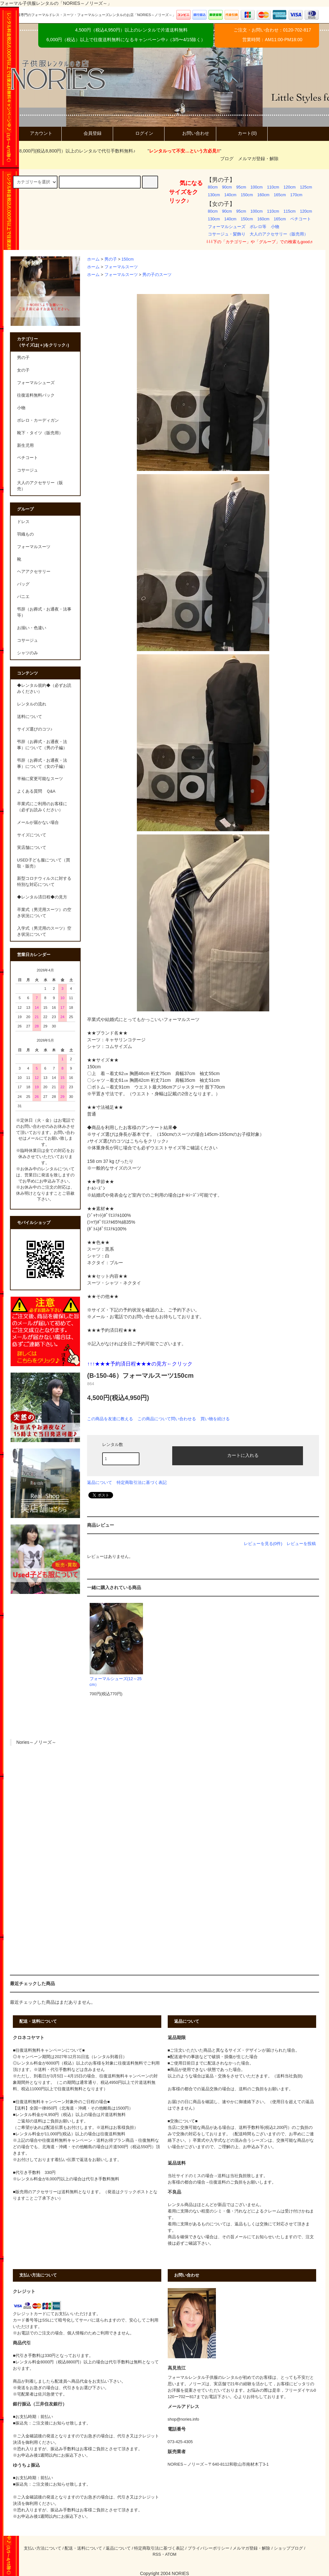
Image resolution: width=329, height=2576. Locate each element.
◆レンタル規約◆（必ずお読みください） (44, 688)
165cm (280, 195)
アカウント (35, 133)
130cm (214, 195)
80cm (213, 187)
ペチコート (300, 219)
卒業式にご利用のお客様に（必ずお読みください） (42, 807)
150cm (247, 195)
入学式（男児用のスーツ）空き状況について (44, 931)
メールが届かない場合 (38, 822)
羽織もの (25, 534)
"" (180, 150)
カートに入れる (237, 1455)
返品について (99, 1482)
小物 (275, 227)
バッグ (23, 584)
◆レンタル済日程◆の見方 (42, 897)
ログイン (138, 133)
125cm (306, 187)
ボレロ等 (258, 227)
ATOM (170, 2554)
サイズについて (31, 835)
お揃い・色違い (31, 628)
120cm (289, 187)
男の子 (110, 259)
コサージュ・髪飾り (226, 234)
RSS (157, 2554)
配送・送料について (83, 2548)
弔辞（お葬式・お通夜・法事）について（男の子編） (42, 745)
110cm (273, 187)
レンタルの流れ (31, 704)
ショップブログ (288, 2548)
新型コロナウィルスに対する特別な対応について (44, 881)
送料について (29, 716)
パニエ (23, 596)
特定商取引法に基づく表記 (142, 1482)
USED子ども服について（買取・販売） (43, 863)
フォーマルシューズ (226, 227)
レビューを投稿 (301, 1543)
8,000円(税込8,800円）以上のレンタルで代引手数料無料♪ (74, 150)
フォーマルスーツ (121, 267)
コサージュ (27, 640)
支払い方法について (42, 2548)
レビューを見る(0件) (263, 1543)
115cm (289, 211)
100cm (257, 187)
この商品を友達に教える (110, 1418)
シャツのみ (27, 653)
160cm (263, 195)
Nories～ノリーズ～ (36, 1742)
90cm (227, 187)
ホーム (93, 259)
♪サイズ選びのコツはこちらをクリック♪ (127, 1141)
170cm (296, 195)
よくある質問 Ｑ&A (36, 791)
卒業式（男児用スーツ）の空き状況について (44, 912)
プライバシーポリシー (208, 2548)
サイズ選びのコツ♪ (34, 729)
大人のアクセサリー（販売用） (279, 234)
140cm (230, 195)
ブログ (227, 158)
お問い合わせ (190, 133)
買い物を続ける (215, 1418)
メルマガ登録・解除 (258, 158)
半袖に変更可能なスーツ (40, 779)
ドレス (23, 522)
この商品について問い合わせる (167, 1418)
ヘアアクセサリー (33, 571)
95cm (241, 187)
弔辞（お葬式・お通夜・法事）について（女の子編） (42, 763)
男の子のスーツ (157, 274)
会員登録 (87, 133)
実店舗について (31, 847)
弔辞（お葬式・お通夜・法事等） (44, 612)
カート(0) (242, 133)
